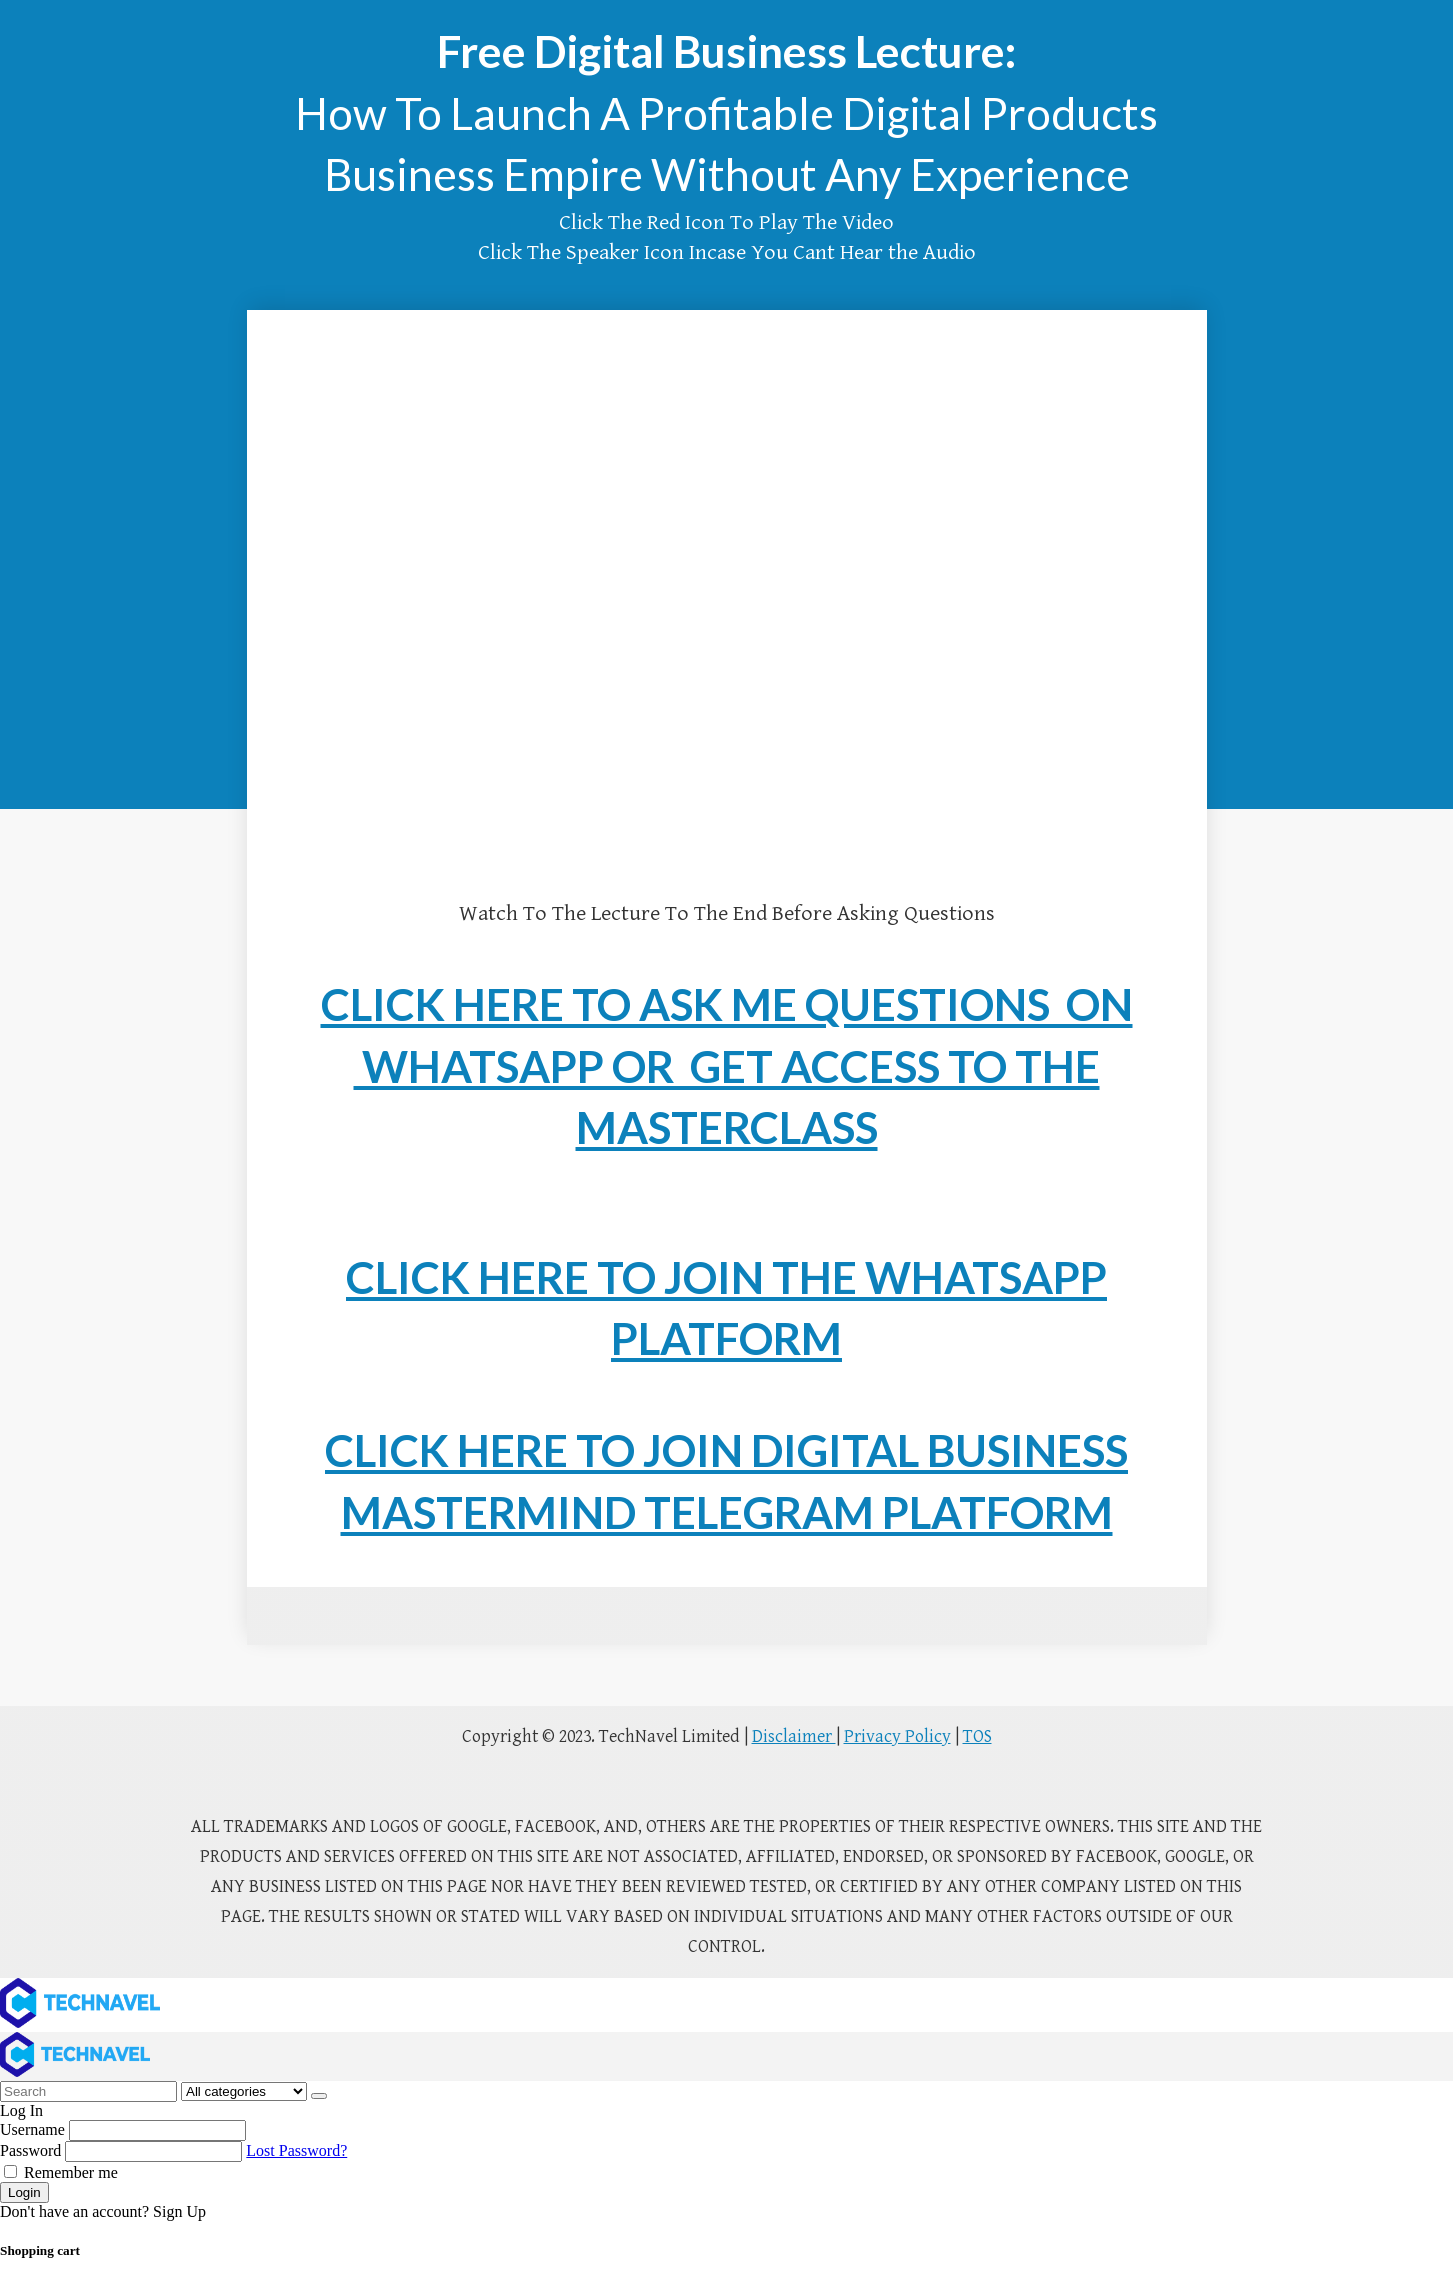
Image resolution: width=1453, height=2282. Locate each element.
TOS (977, 1736)
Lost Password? (296, 2150)
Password (30, 2150)
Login (24, 2192)
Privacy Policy (897, 1736)
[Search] (319, 2096)
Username (32, 2129)
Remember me (61, 2172)
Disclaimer (794, 1736)
